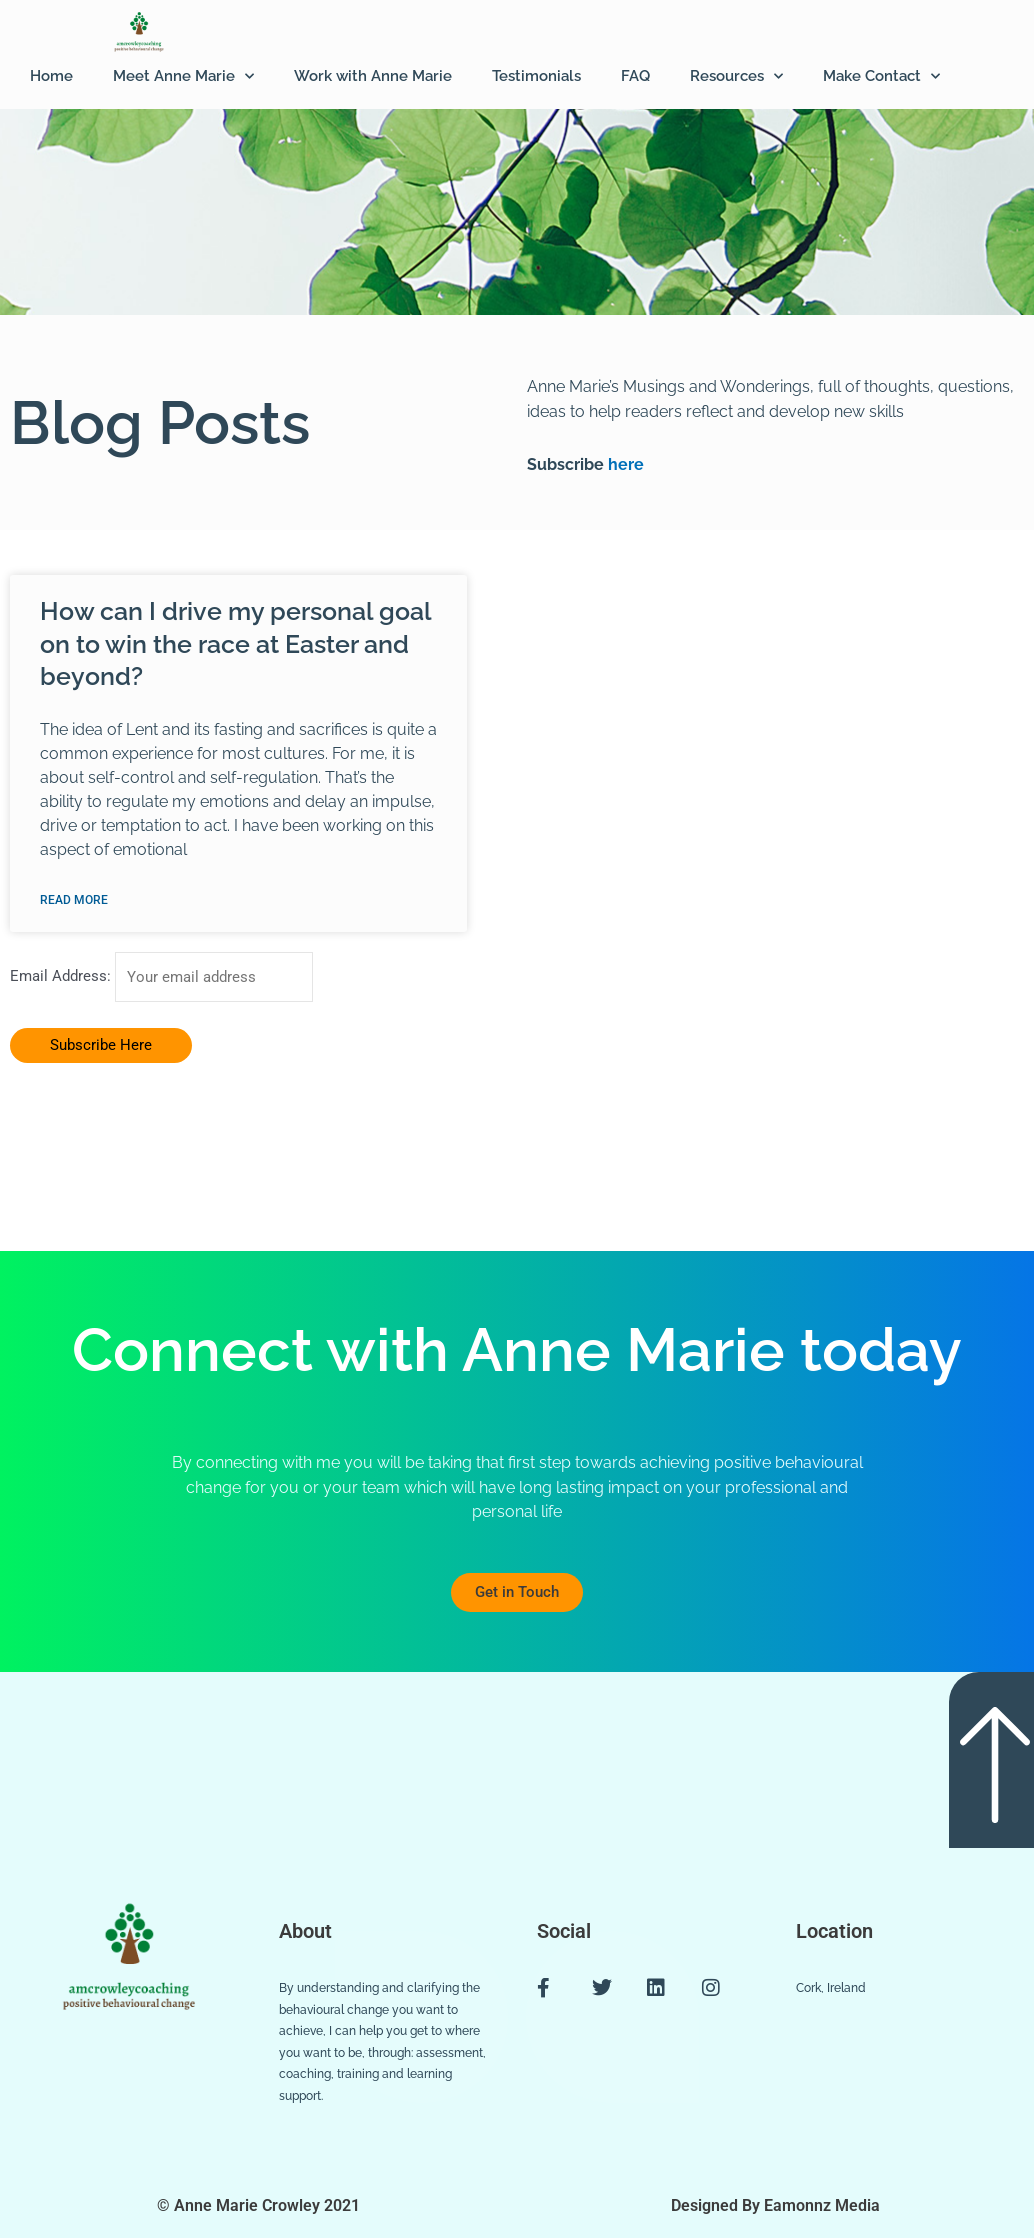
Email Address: (62, 977)
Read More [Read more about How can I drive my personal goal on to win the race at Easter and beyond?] (74, 900)
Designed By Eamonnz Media (775, 2205)
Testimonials (536, 76)
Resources (736, 76)
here (624, 464)
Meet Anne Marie (183, 76)
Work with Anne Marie (373, 76)
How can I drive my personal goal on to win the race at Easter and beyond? (235, 643)
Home (51, 76)
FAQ (635, 76)
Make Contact (881, 76)
